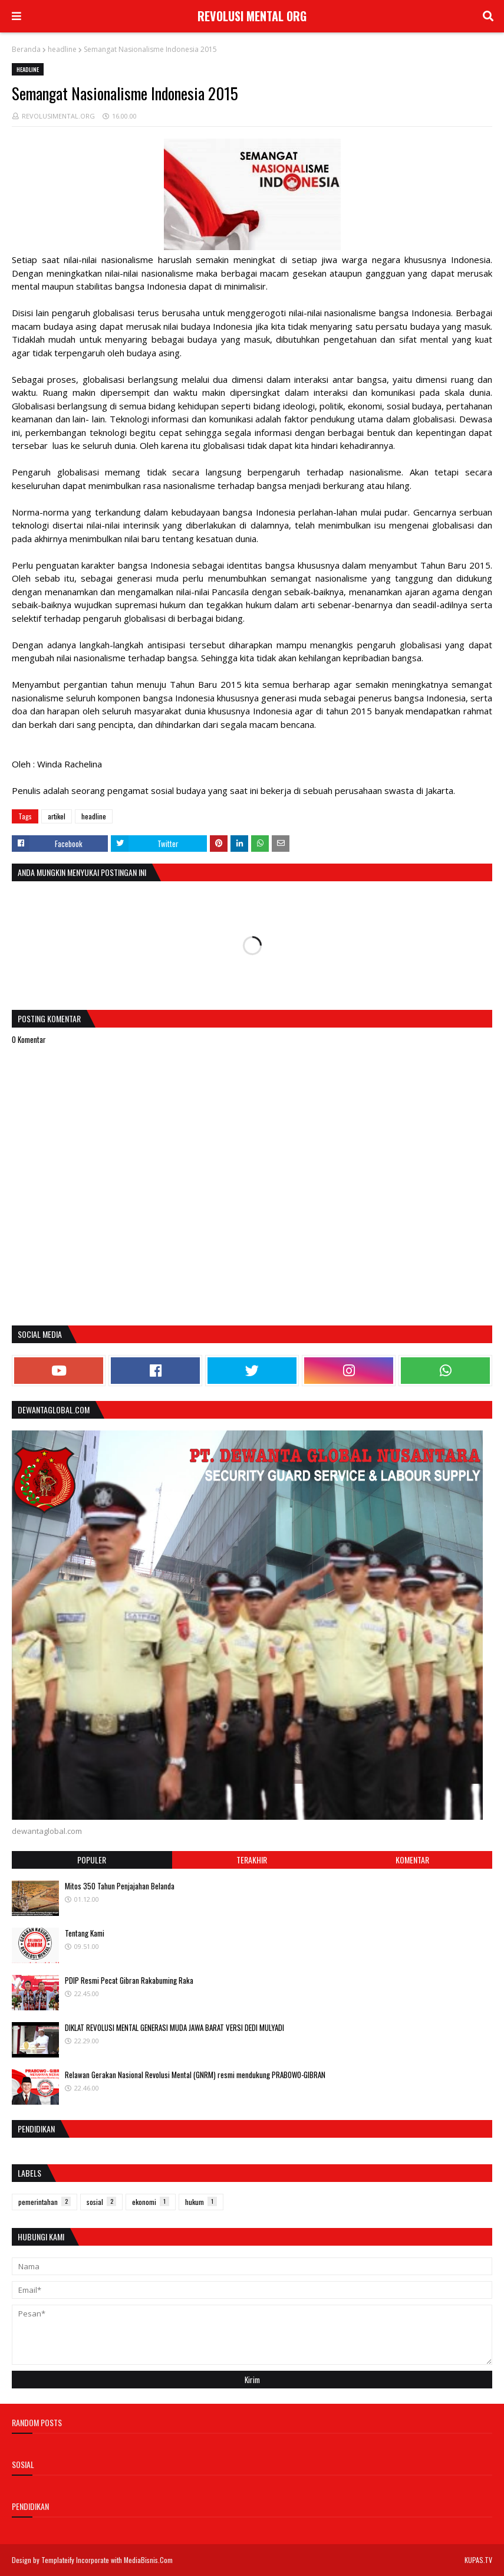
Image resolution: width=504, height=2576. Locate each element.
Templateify (57, 2560)
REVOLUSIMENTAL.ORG (58, 115)
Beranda (26, 49)
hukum (201, 2202)
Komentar (412, 1859)
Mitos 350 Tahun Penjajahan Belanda (119, 1886)
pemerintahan (44, 2202)
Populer (91, 1859)
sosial (101, 2202)
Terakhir (251, 1859)
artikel (56, 816)
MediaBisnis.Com (148, 2560)
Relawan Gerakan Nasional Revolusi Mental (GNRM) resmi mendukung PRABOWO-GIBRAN (195, 2075)
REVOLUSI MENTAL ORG (252, 16)
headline (62, 49)
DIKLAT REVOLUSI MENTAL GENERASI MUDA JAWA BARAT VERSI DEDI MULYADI (174, 2027)
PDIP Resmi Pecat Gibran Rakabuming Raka (129, 1980)
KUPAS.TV (478, 2560)
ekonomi (150, 2202)
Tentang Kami (84, 1933)
